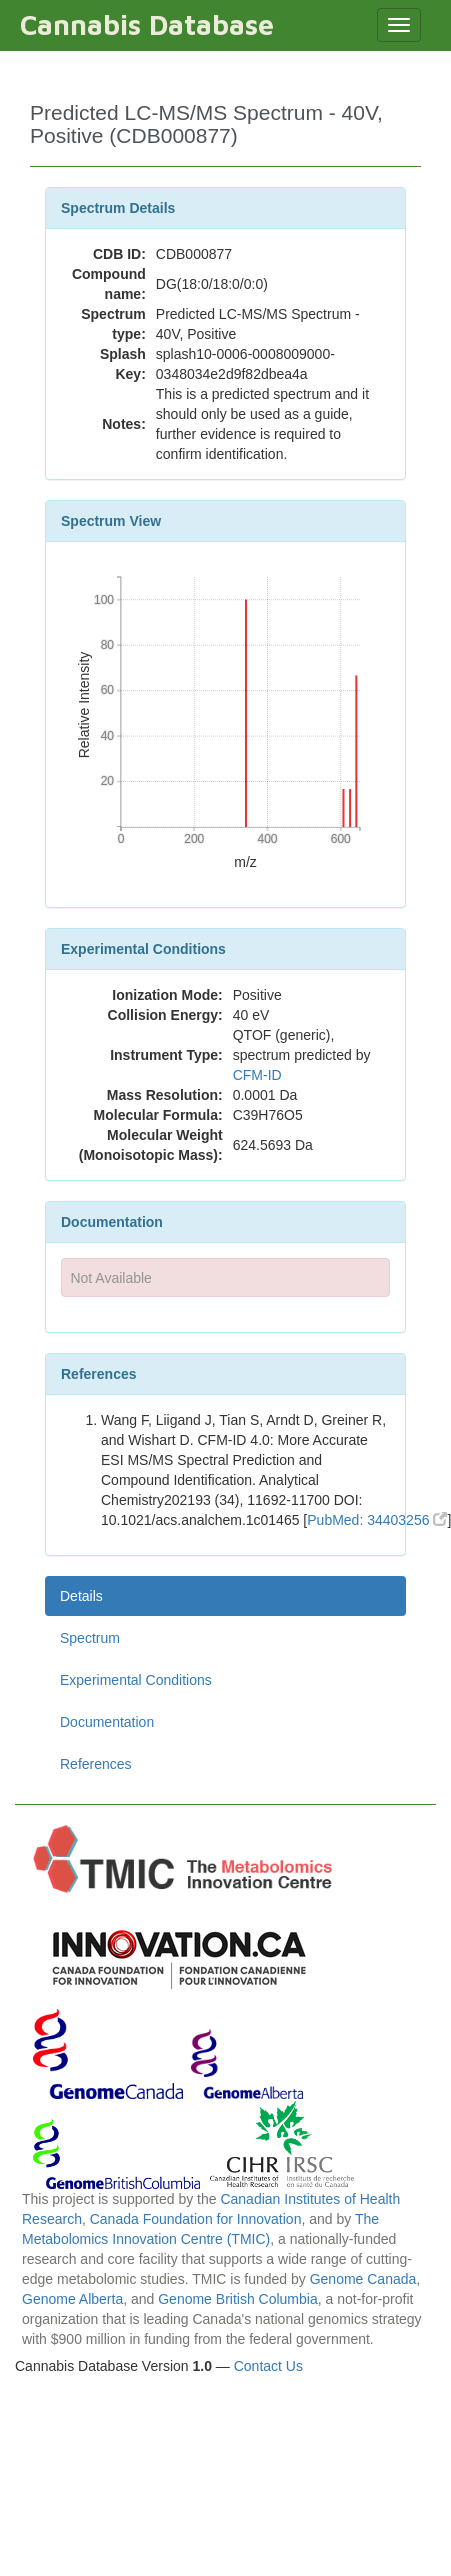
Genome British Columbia (238, 2299)
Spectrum (90, 1638)
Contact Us (268, 2366)
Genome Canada (363, 2279)
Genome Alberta (72, 2299)
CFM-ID (257, 1075)
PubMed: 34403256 (377, 1520)
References (96, 1764)
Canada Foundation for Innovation (196, 2219)
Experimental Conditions (136, 1680)
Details (81, 1596)
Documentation (107, 1722)
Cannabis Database (147, 24)
